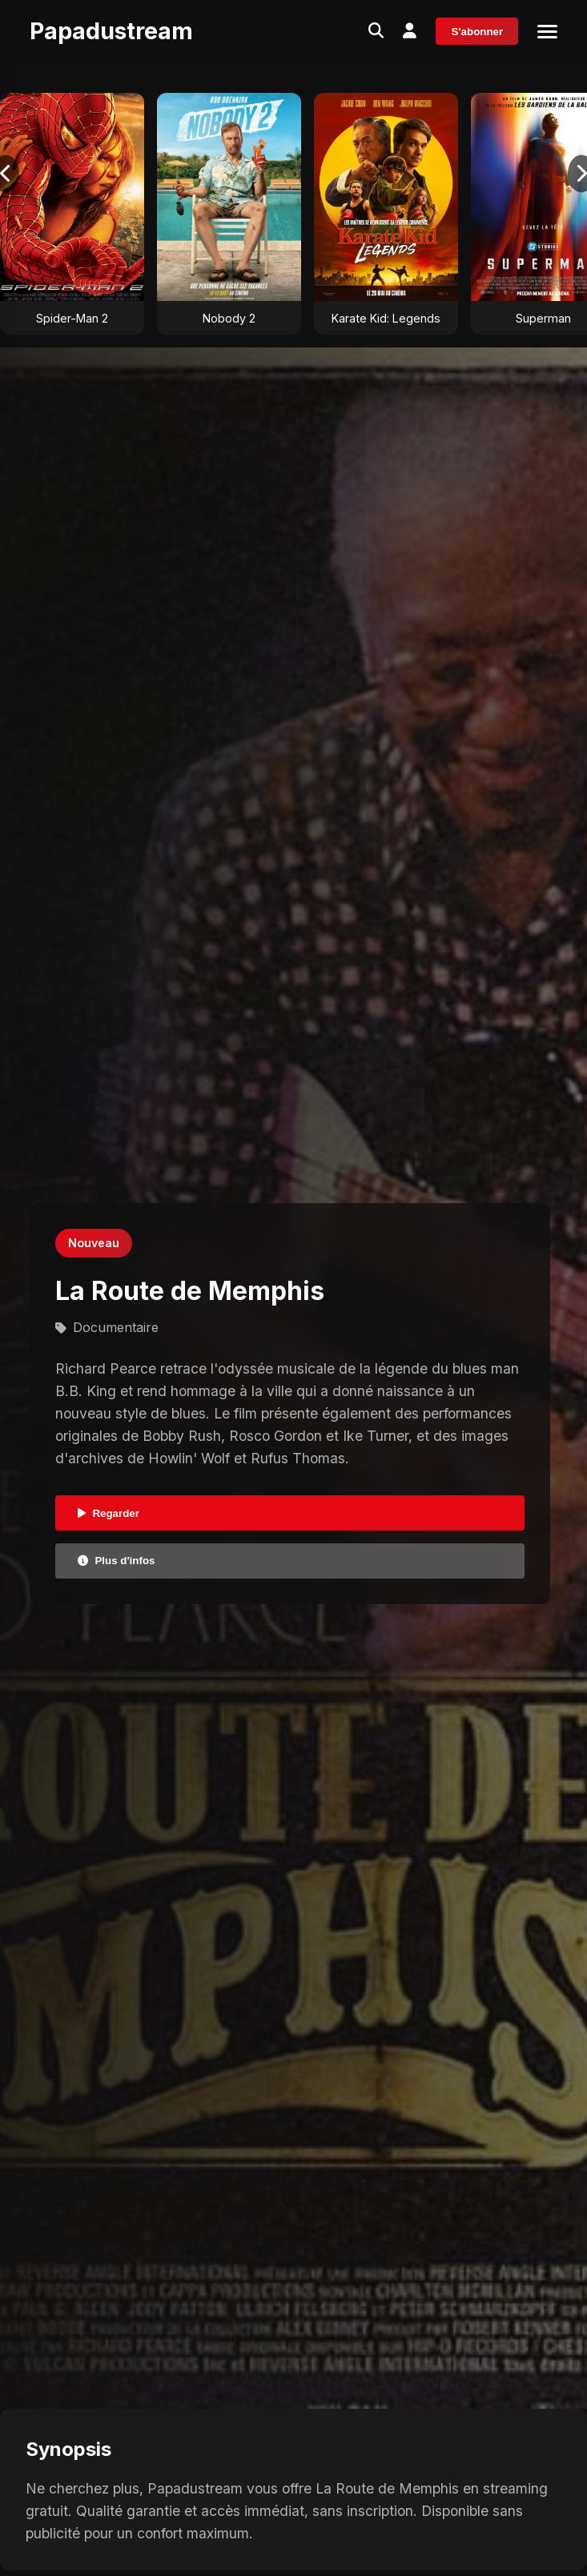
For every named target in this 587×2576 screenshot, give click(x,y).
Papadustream (111, 31)
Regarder (108, 1513)
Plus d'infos (116, 1561)
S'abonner (478, 32)
